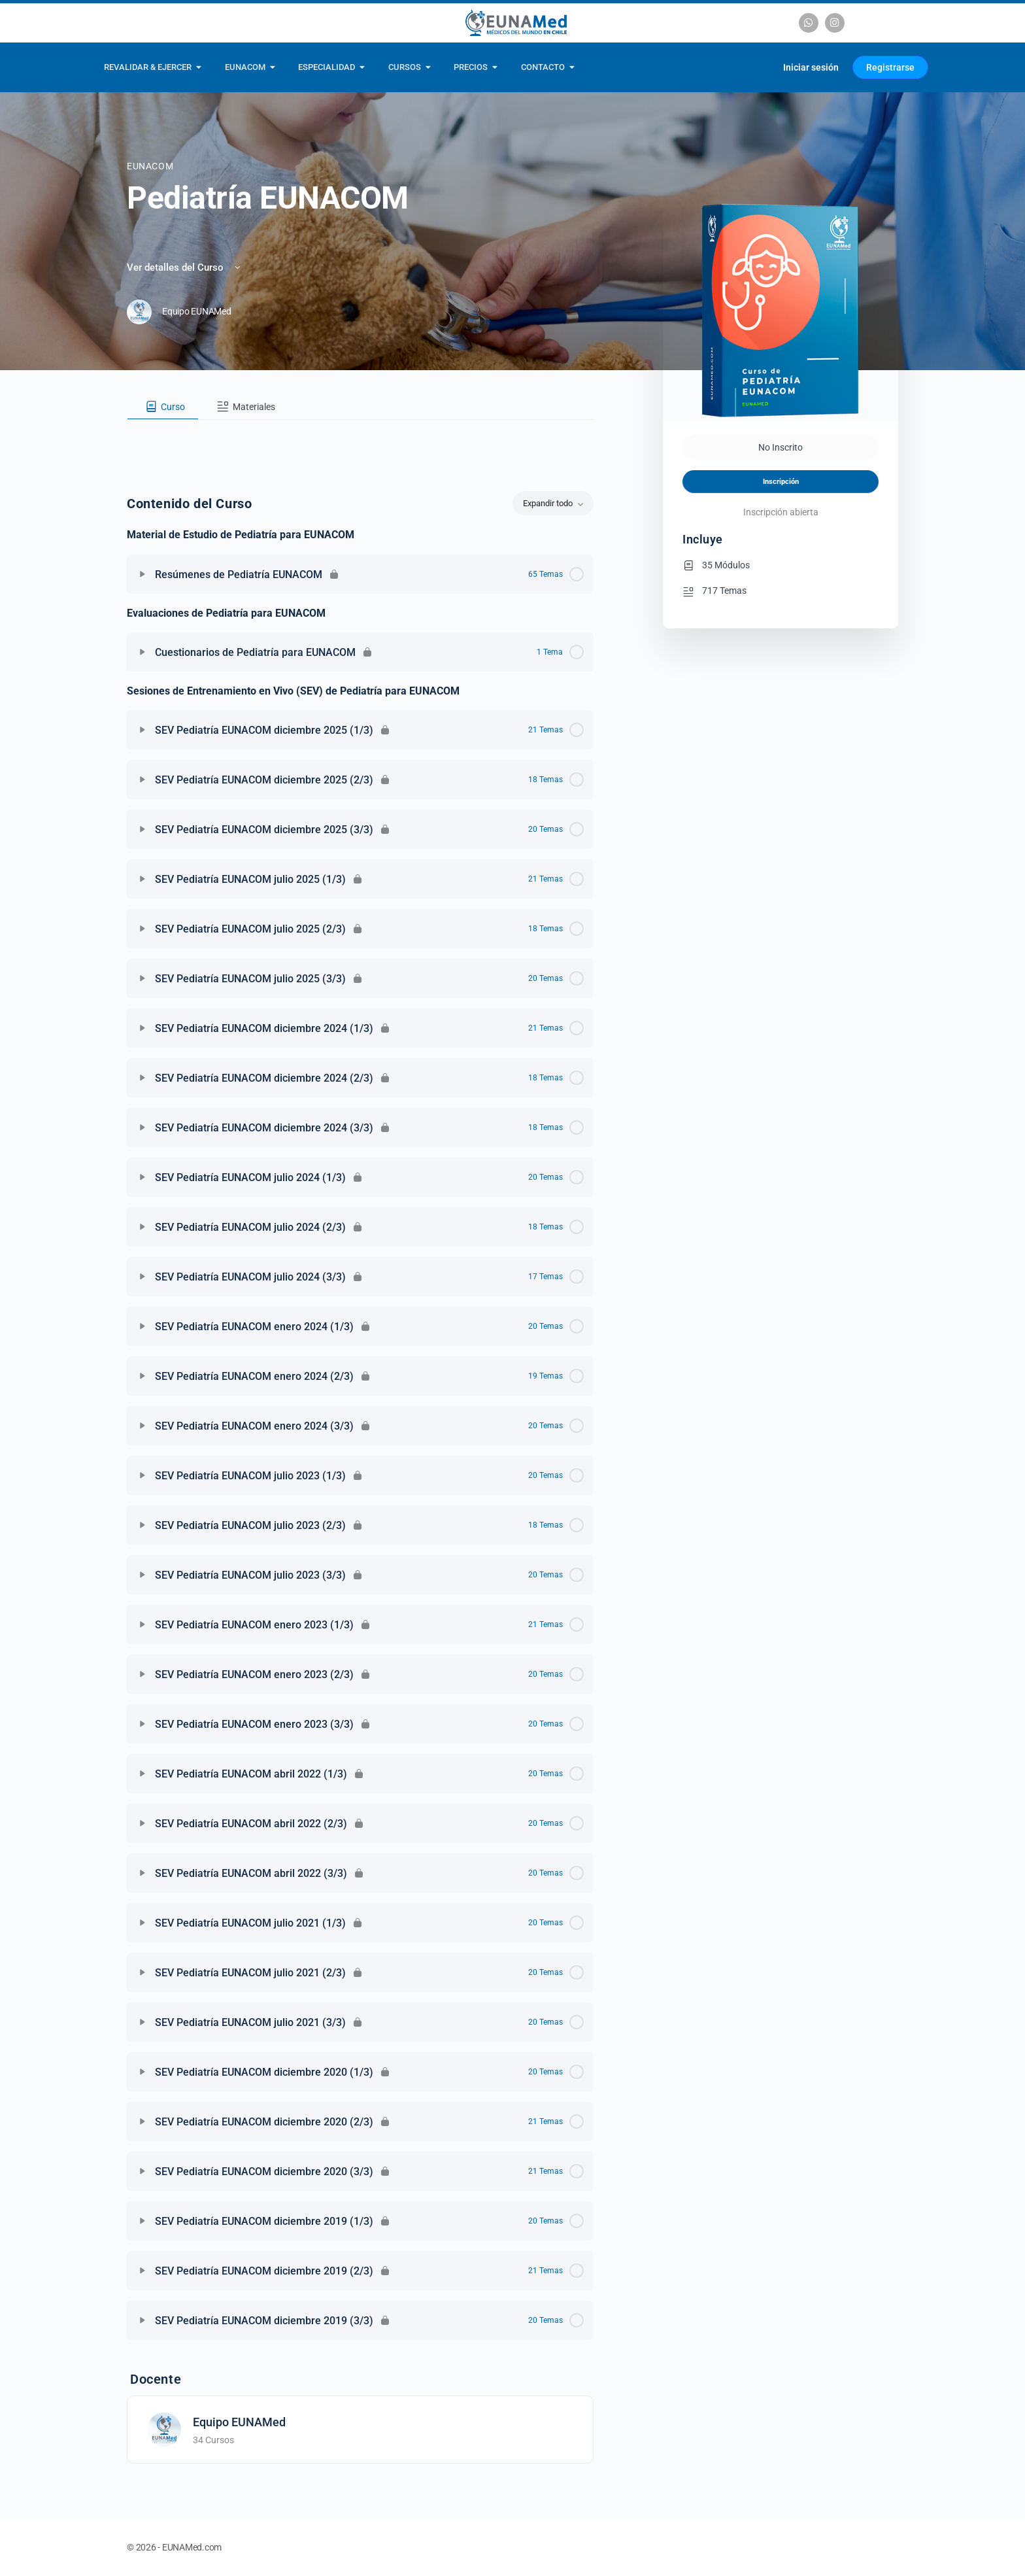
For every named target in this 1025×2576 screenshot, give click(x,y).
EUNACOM (150, 166)
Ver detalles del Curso (185, 267)
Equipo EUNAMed (239, 2422)
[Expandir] (142, 574)
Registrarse (890, 67)
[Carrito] (757, 67)
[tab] (163, 407)
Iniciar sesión (811, 67)
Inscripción (781, 481)
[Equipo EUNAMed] (164, 2429)
